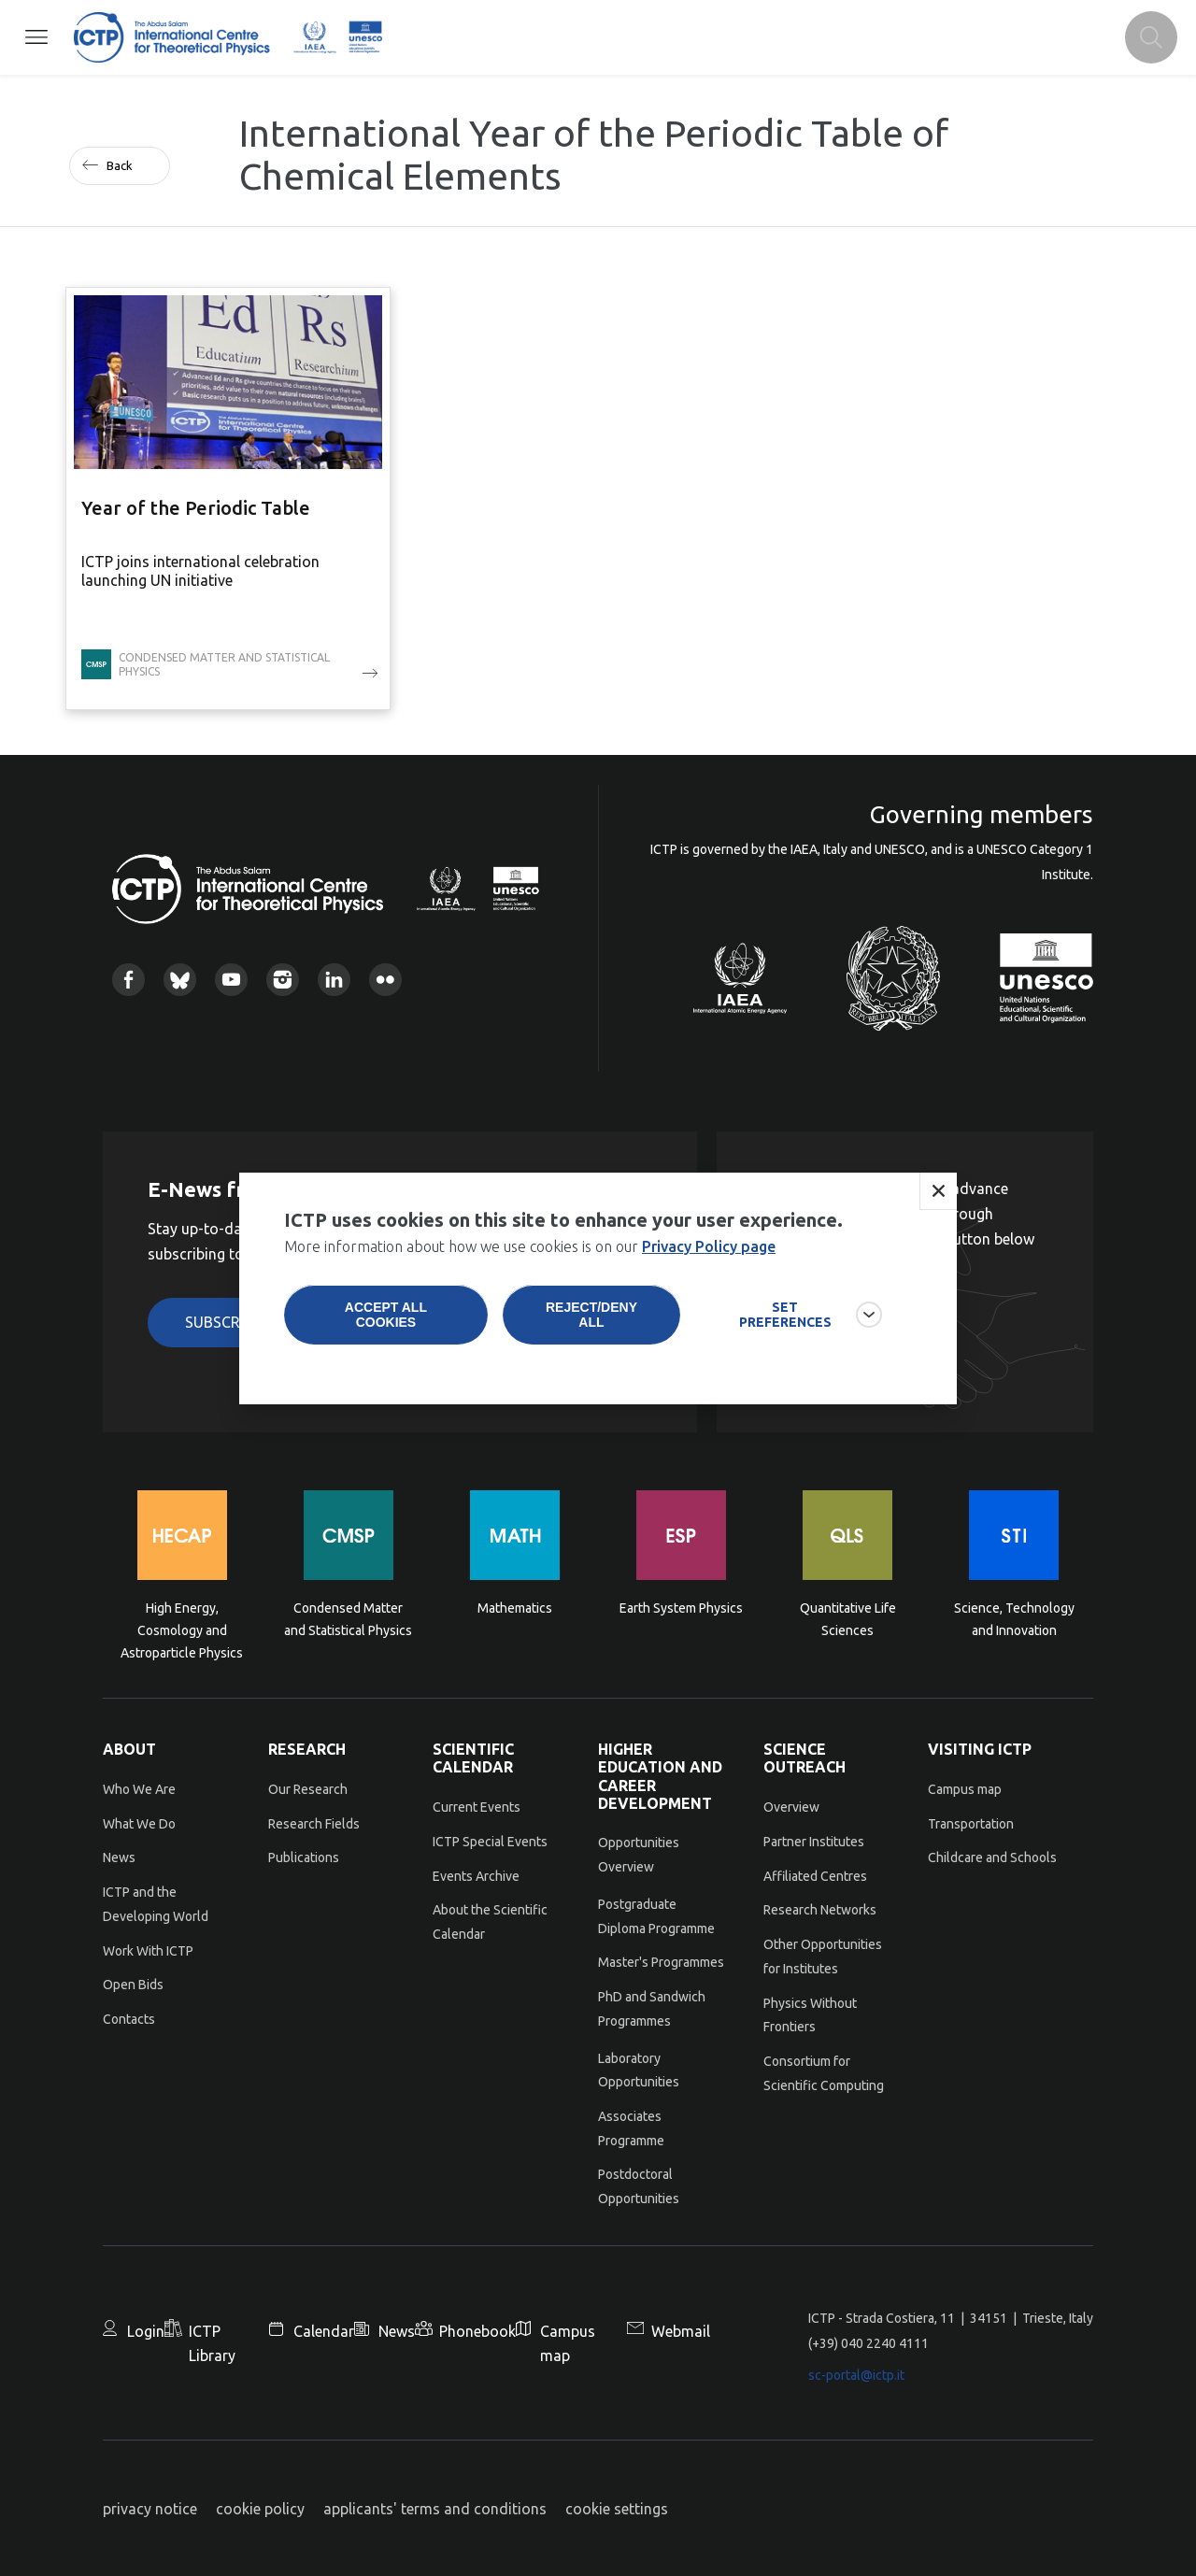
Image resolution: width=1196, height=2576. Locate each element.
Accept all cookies (386, 1319)
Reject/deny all (591, 1319)
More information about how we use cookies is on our (530, 1251)
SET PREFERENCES (785, 1319)
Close (938, 1196)
